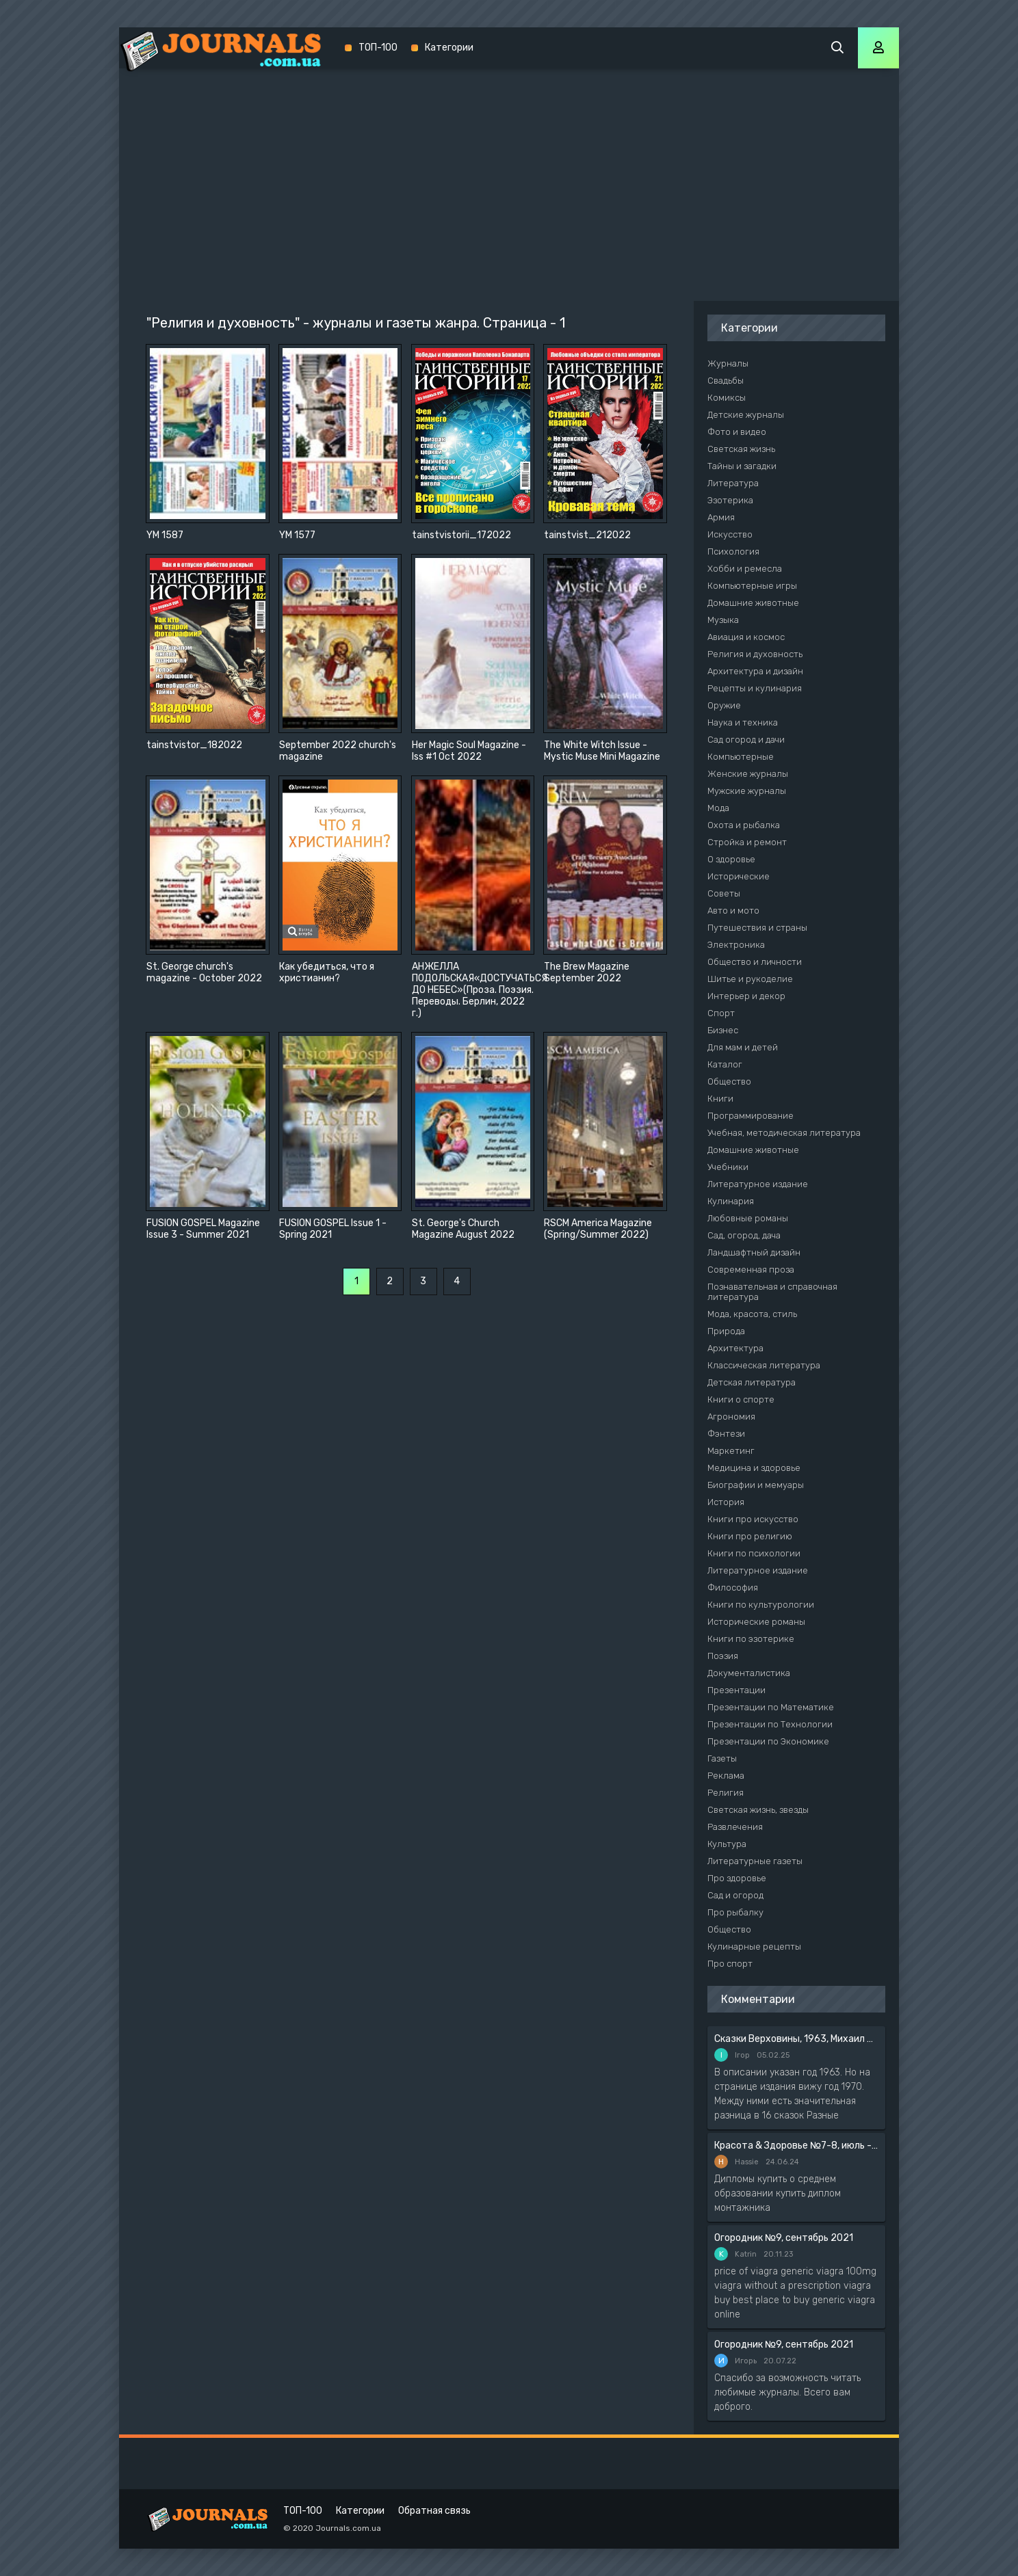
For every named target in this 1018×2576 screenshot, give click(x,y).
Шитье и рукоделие (750, 979)
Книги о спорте (740, 1399)
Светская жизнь (741, 449)
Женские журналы (747, 774)
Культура (726, 1844)
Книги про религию (749, 1536)
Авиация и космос (746, 637)
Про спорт (730, 1963)
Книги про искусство (752, 1519)
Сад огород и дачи (746, 739)
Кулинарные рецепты (754, 1946)
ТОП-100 (377, 47)
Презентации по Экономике (768, 1741)
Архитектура (735, 1348)
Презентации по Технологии (770, 1724)
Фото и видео (736, 432)
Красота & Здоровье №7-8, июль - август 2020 (796, 2145)
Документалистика (748, 1673)
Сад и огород (735, 1895)
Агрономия (731, 1416)
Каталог (724, 1064)
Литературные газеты (754, 1861)
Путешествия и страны (757, 927)
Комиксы (726, 398)
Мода (718, 808)
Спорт (721, 1013)
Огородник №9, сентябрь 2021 (783, 2238)
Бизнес (722, 1030)
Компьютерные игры (752, 586)
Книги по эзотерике (750, 1639)
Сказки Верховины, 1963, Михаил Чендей (796, 2039)
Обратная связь (434, 2511)
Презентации (736, 1690)
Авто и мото (733, 910)
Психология (733, 551)
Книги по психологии (753, 1553)
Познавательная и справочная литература (772, 1292)
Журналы (727, 363)
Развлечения (735, 1827)
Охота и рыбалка (743, 825)
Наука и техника (742, 722)
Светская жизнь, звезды (758, 1810)
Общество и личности (754, 962)
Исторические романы (756, 1622)
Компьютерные (740, 757)
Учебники (727, 1167)
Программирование (750, 1116)
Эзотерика (730, 500)
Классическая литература (763, 1365)
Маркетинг (731, 1451)
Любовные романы (747, 1218)
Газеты (722, 1758)
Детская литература (751, 1382)
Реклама (725, 1775)
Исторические (738, 876)
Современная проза (750, 1269)
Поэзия (722, 1656)
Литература (733, 483)
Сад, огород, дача (744, 1235)
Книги (720, 1098)
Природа (726, 1331)
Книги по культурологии (760, 1604)
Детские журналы (745, 415)
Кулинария (730, 1201)
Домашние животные (753, 603)
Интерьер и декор (746, 996)
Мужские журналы (746, 791)
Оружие (724, 705)
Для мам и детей (742, 1047)
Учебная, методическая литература (784, 1133)
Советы (723, 893)
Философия (732, 1587)
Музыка (723, 620)
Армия (721, 517)
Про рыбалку (735, 1912)
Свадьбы (725, 380)
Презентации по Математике (770, 1707)
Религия (725, 1793)
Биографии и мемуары (755, 1485)
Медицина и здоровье (753, 1468)
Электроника (736, 945)
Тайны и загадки (741, 466)
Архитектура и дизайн (755, 671)
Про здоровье (736, 1878)
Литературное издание (757, 1184)
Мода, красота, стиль (752, 1314)
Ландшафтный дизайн (753, 1252)
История (725, 1502)
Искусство (730, 534)
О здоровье (731, 859)
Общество (729, 1081)
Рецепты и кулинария (754, 688)
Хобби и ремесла (744, 568)
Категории (449, 47)
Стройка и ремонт (747, 842)
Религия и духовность (754, 654)
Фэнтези (726, 1434)
